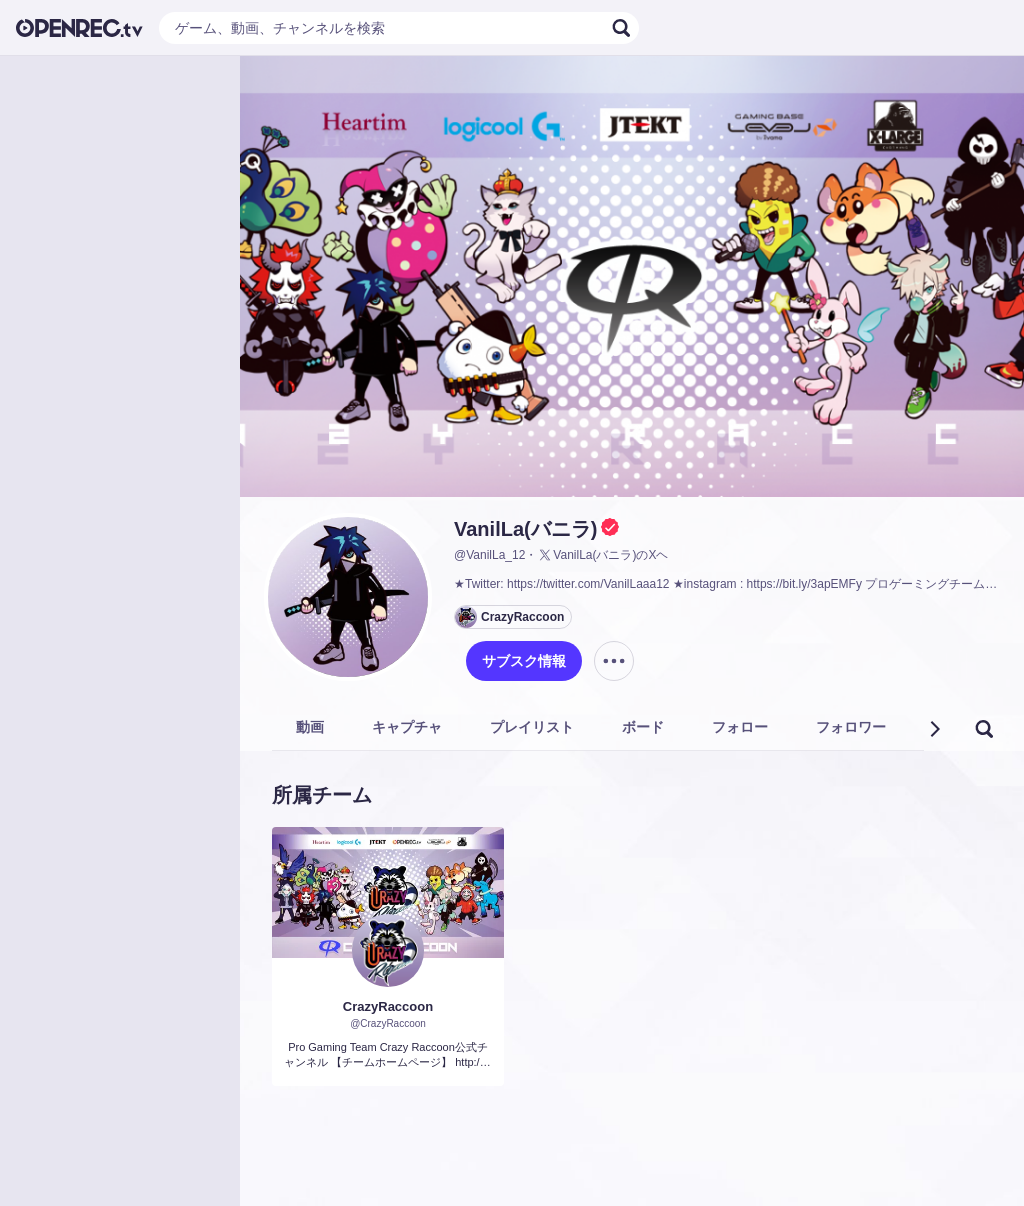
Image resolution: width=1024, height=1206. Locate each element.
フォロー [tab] (740, 727)
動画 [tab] (310, 727)
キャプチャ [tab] (407, 727)
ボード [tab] (643, 727)
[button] (934, 729)
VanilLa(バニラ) (525, 529)
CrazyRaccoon (388, 1006)
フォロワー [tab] (851, 727)
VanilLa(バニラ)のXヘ (602, 555)
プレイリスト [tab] (532, 727)
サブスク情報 (524, 661)
